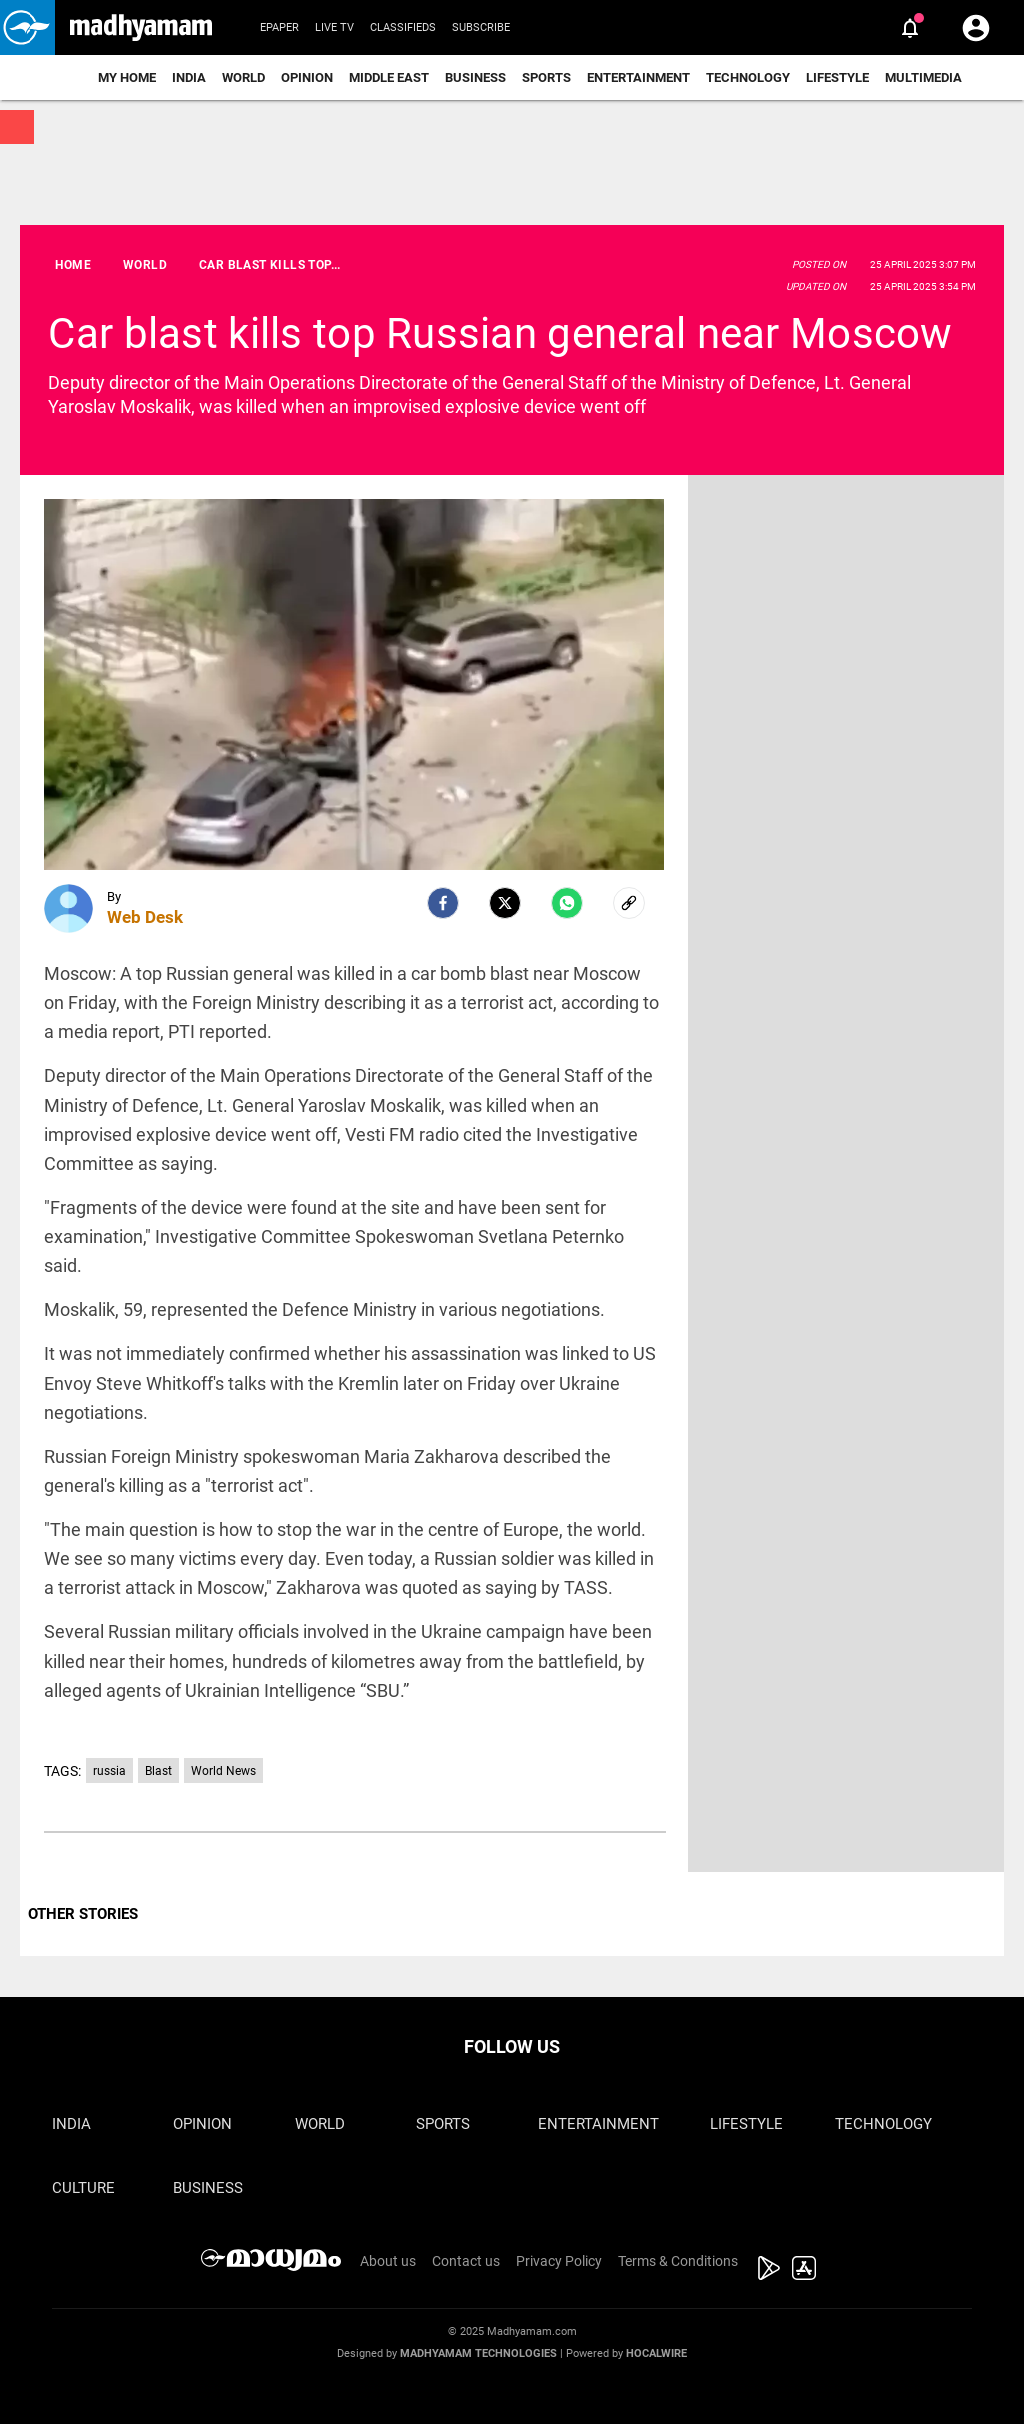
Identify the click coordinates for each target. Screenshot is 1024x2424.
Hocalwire (656, 2353)
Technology (748, 77)
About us (388, 2261)
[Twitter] (505, 903)
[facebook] (443, 903)
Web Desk (145, 917)
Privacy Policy (559, 2261)
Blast (158, 1771)
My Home (127, 77)
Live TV (334, 27)
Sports (546, 77)
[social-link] (629, 903)
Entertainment (638, 77)
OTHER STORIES (83, 1914)
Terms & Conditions (678, 2261)
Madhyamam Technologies (478, 2353)
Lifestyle (837, 77)
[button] (27, 27)
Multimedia (923, 77)
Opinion (307, 77)
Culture (83, 2188)
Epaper (279, 27)
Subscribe (481, 27)
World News (223, 1771)
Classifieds (403, 27)
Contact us (466, 2261)
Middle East (389, 77)
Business (475, 77)
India (189, 77)
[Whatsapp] (567, 903)
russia (109, 1771)
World (243, 77)
